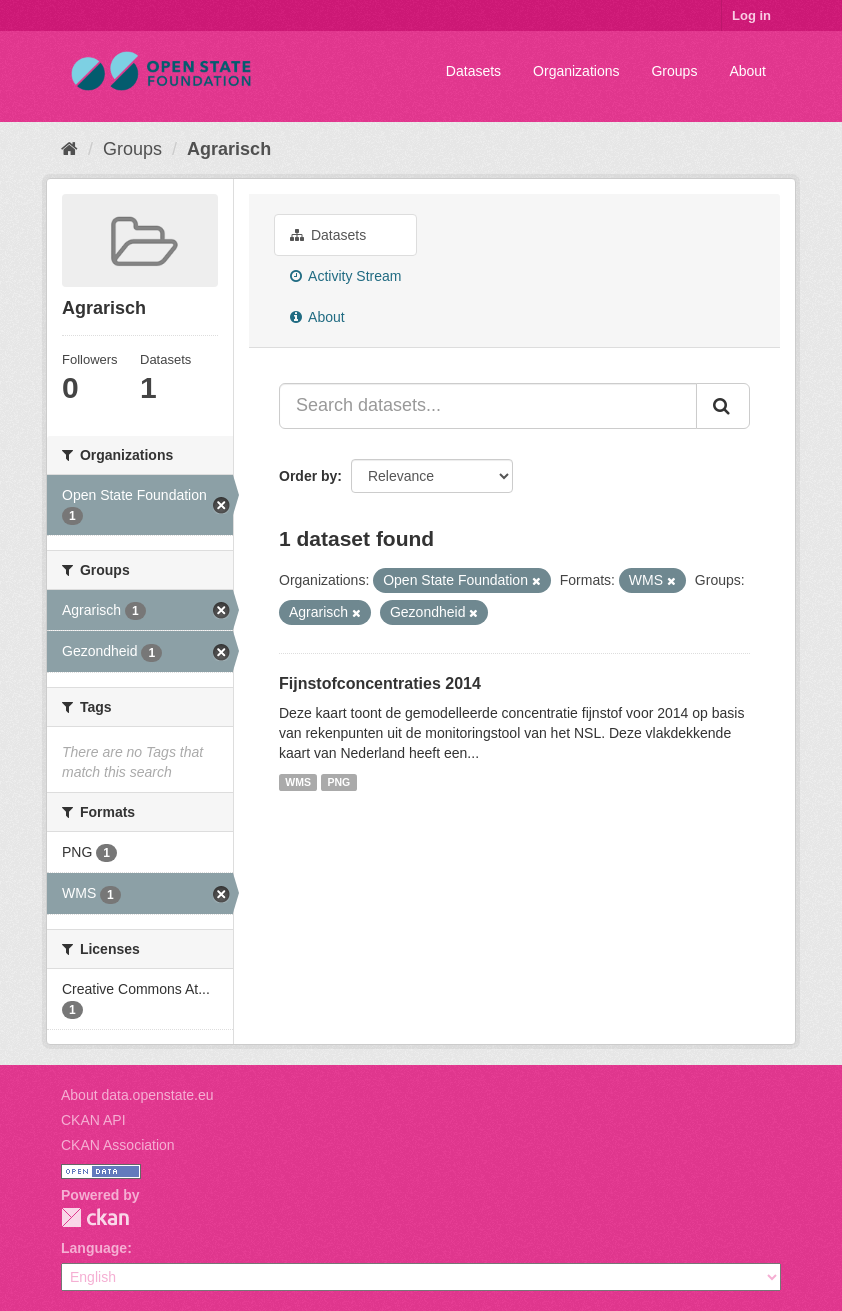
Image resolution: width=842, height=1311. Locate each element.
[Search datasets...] (488, 406)
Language (94, 1248)
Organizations (576, 71)
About (747, 71)
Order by (308, 476)
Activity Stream (345, 276)
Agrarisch (229, 149)
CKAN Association (118, 1145)
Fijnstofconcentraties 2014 (380, 683)
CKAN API (93, 1120)
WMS (298, 782)
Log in (751, 15)
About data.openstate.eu (137, 1095)
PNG (338, 782)
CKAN (95, 1217)
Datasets (473, 71)
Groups (674, 71)
